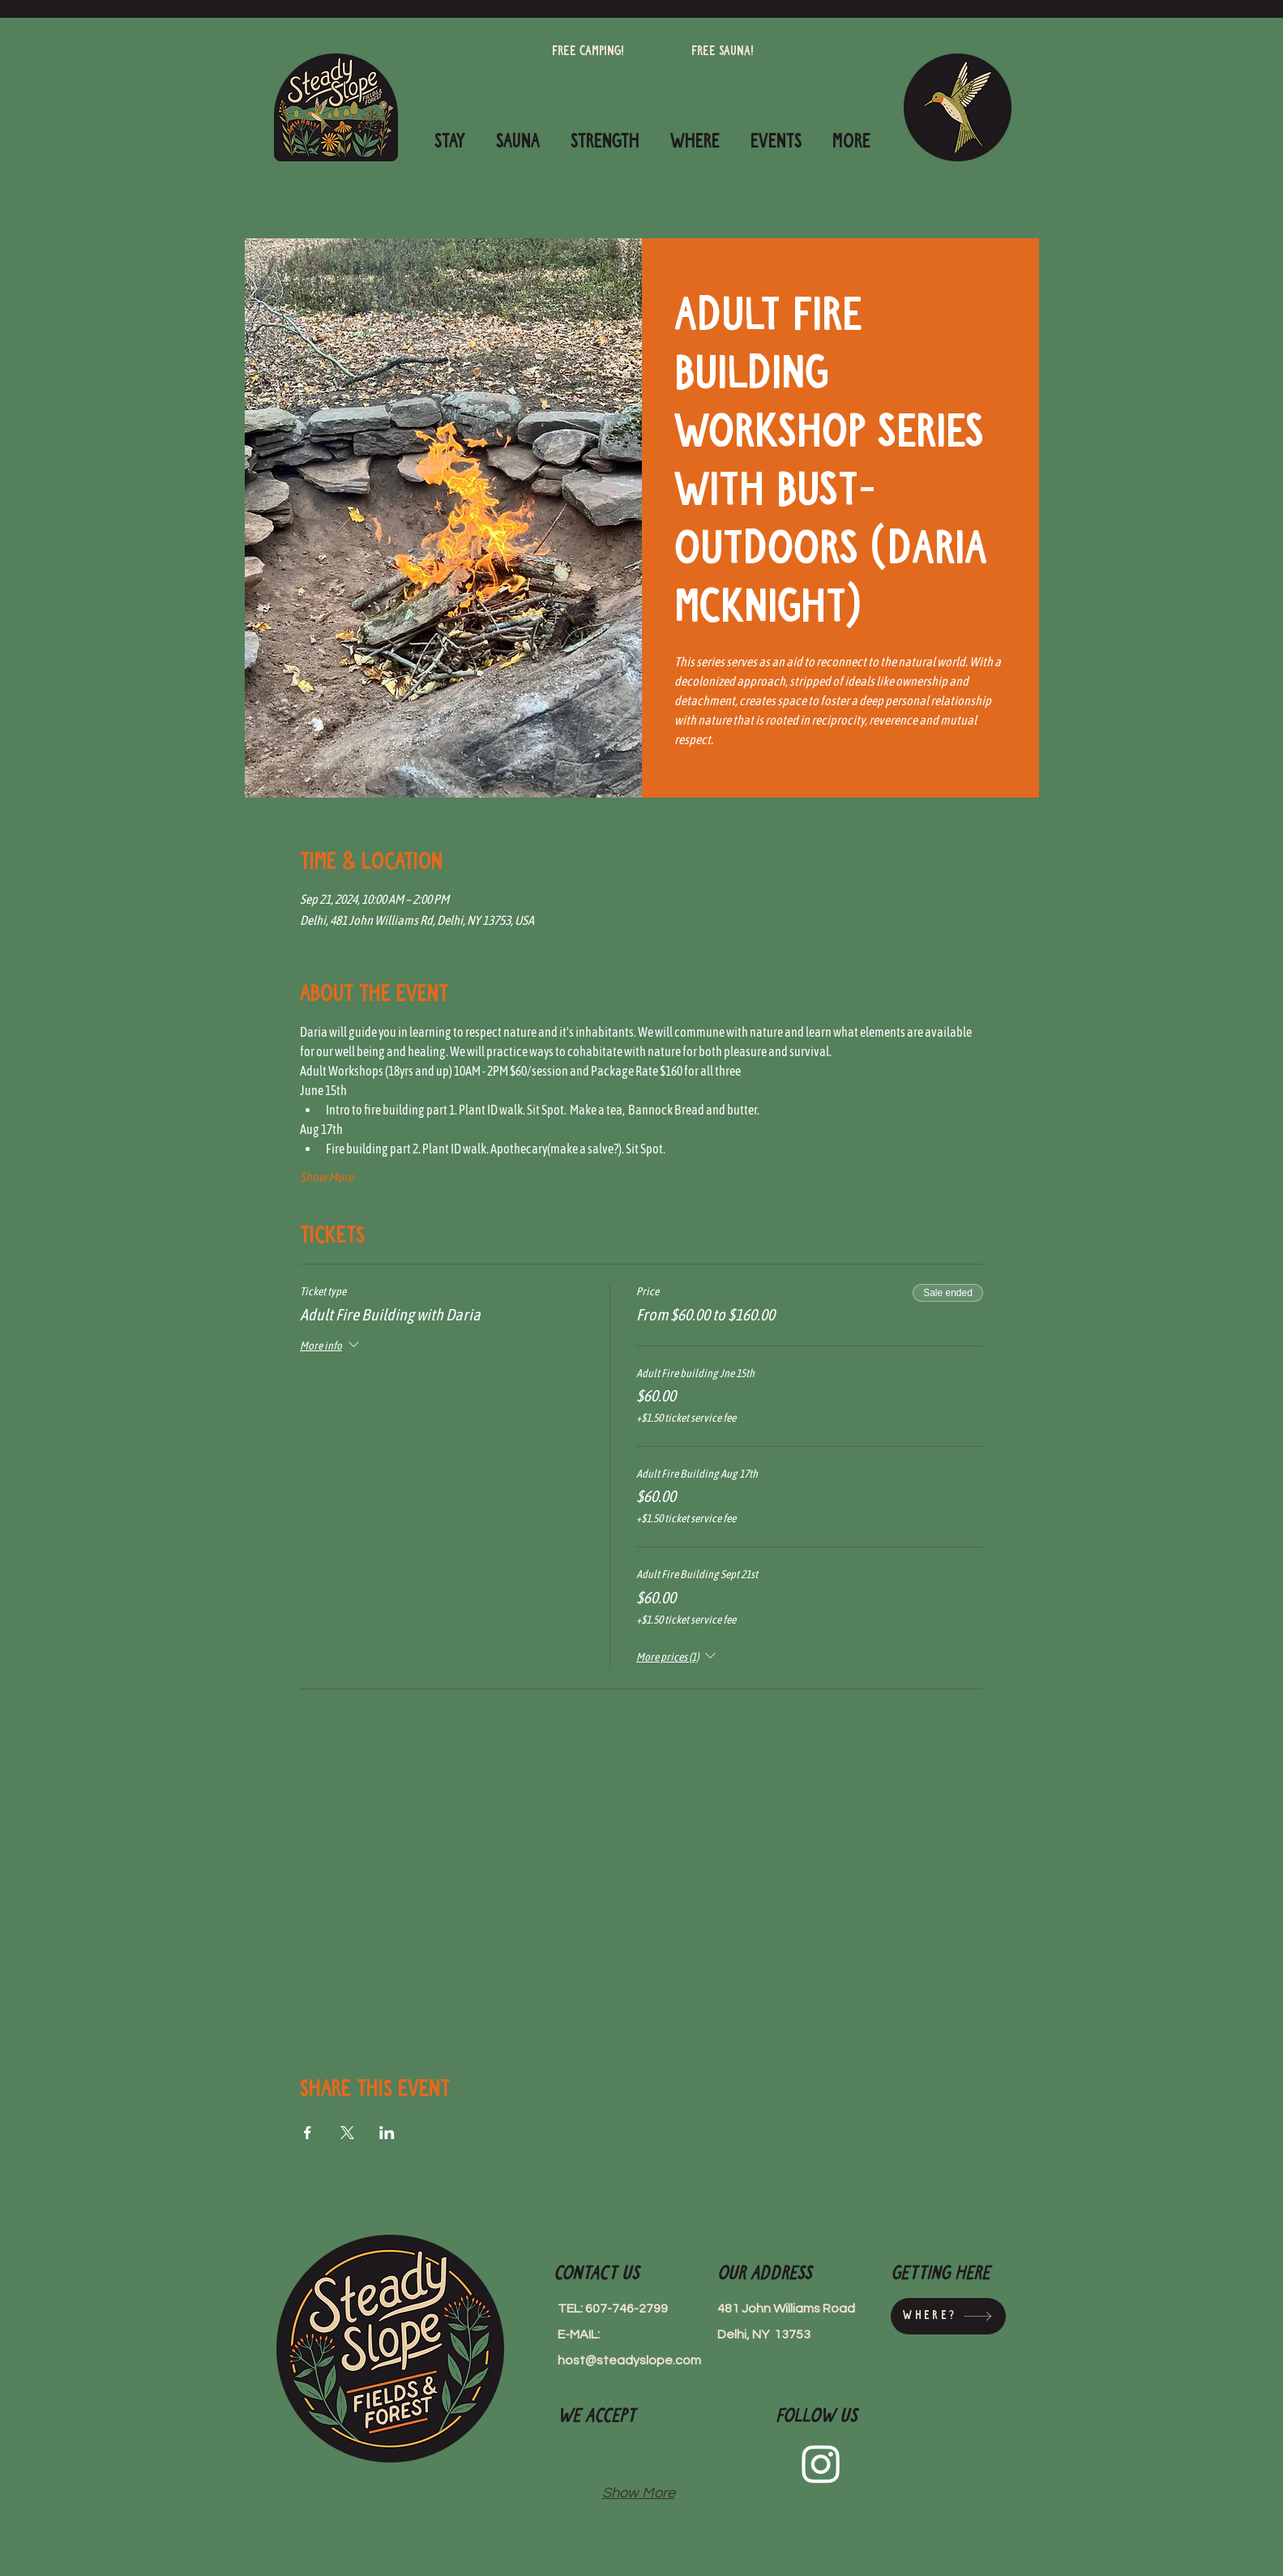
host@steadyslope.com (629, 2360)
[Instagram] (821, 2463)
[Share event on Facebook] (307, 2132)
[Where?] (948, 2316)
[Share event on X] (347, 2132)
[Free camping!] (588, 51)
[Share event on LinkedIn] (387, 2132)
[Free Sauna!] (722, 51)
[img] (582, 2456)
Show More (326, 1177)
